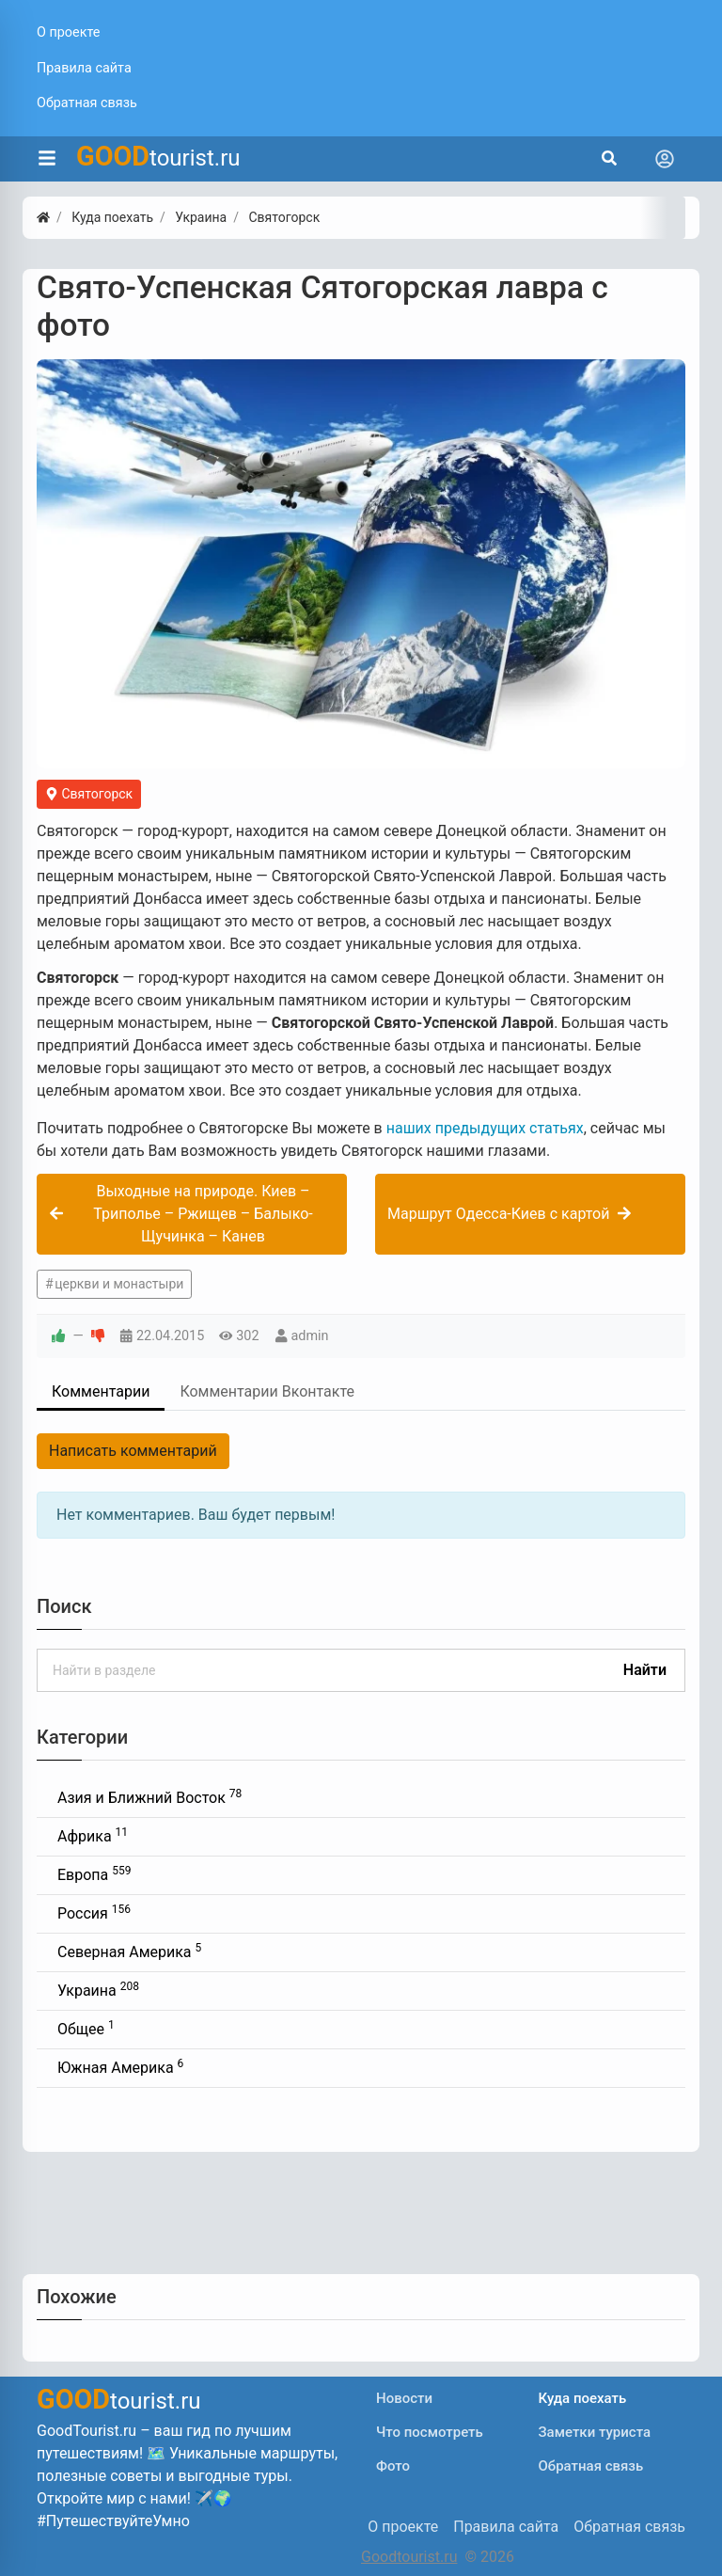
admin (310, 1336)
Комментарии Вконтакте (267, 1391)
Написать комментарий (133, 1451)
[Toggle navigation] (664, 159)
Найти (645, 1670)
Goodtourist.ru (409, 2557)
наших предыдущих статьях (485, 1128)
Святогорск (89, 793)
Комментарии (100, 1391)
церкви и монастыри (119, 1283)
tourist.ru (158, 156)
